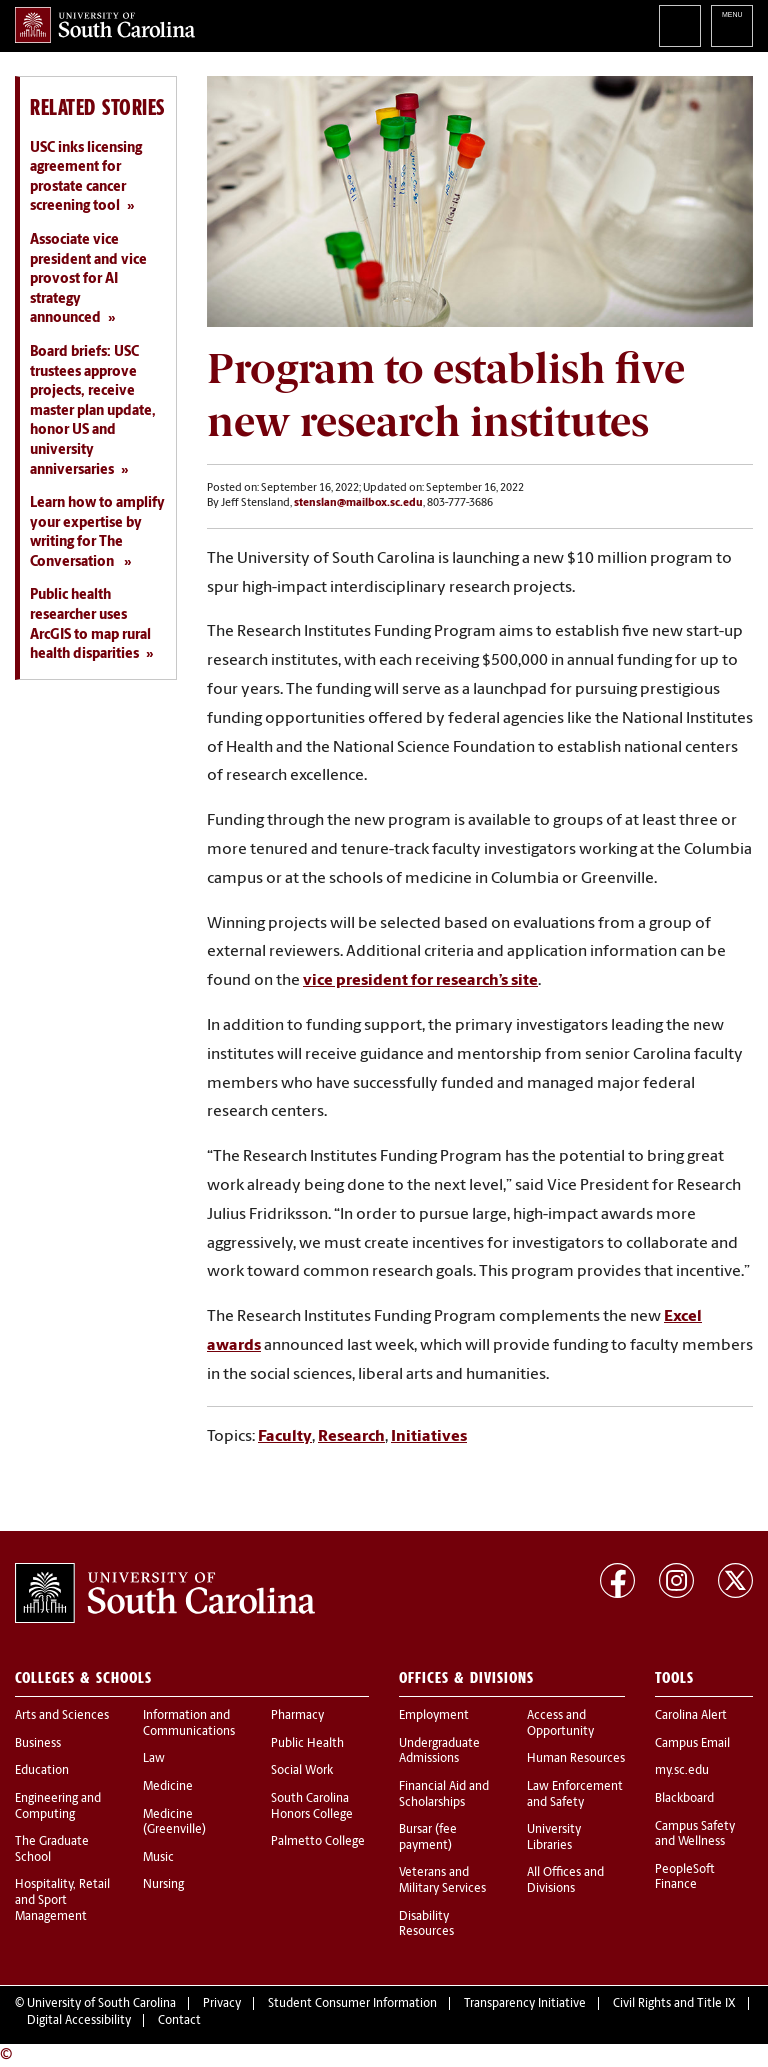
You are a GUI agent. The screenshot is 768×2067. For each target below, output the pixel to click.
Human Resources (576, 1759)
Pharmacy (297, 1716)
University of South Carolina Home (105, 25)
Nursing (163, 1885)
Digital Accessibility (79, 2021)
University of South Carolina (101, 2004)
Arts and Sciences (62, 1716)
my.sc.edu (682, 1771)
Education (42, 1771)
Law (154, 1759)
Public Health (307, 1744)
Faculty (285, 1437)
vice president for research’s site (420, 981)
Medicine (168, 1787)
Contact (179, 2021)
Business (38, 1744)
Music (158, 1858)
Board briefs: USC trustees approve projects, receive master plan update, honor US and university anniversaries (93, 411)
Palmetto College (318, 1842)
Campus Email (692, 1744)
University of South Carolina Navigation (732, 26)
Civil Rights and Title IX (674, 2004)
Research (351, 1437)
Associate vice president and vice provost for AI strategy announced (88, 279)
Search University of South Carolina (680, 26)
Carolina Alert (691, 1716)
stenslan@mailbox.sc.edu (358, 503)
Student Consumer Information (352, 2004)
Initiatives (429, 1437)
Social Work (302, 1771)
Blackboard (684, 1799)
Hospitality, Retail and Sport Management (62, 1900)
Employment (434, 1716)
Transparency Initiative (525, 2004)
